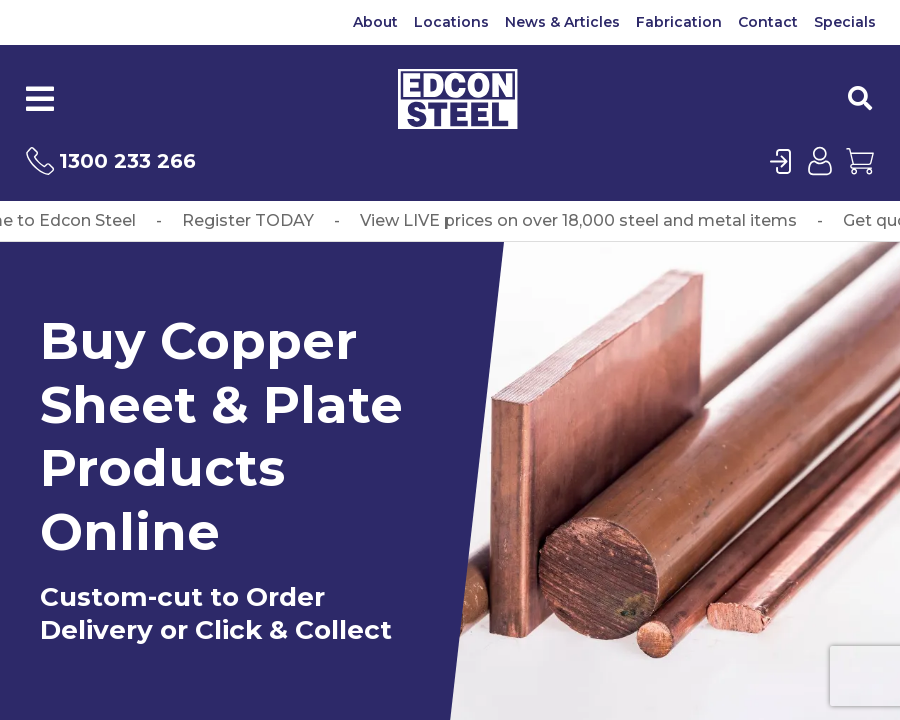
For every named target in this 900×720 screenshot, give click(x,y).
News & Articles (562, 22)
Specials (845, 22)
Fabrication (679, 22)
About (375, 22)
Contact (768, 22)
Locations (451, 22)
